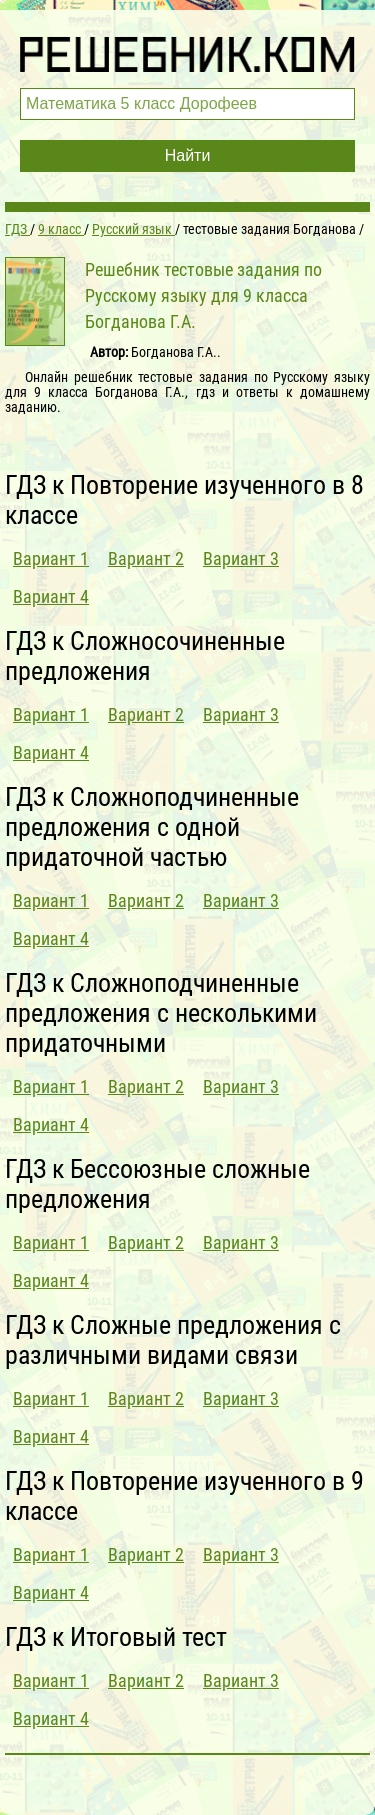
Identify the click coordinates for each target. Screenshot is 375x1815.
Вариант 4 (51, 596)
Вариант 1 (51, 558)
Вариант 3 (241, 558)
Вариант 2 (146, 558)
